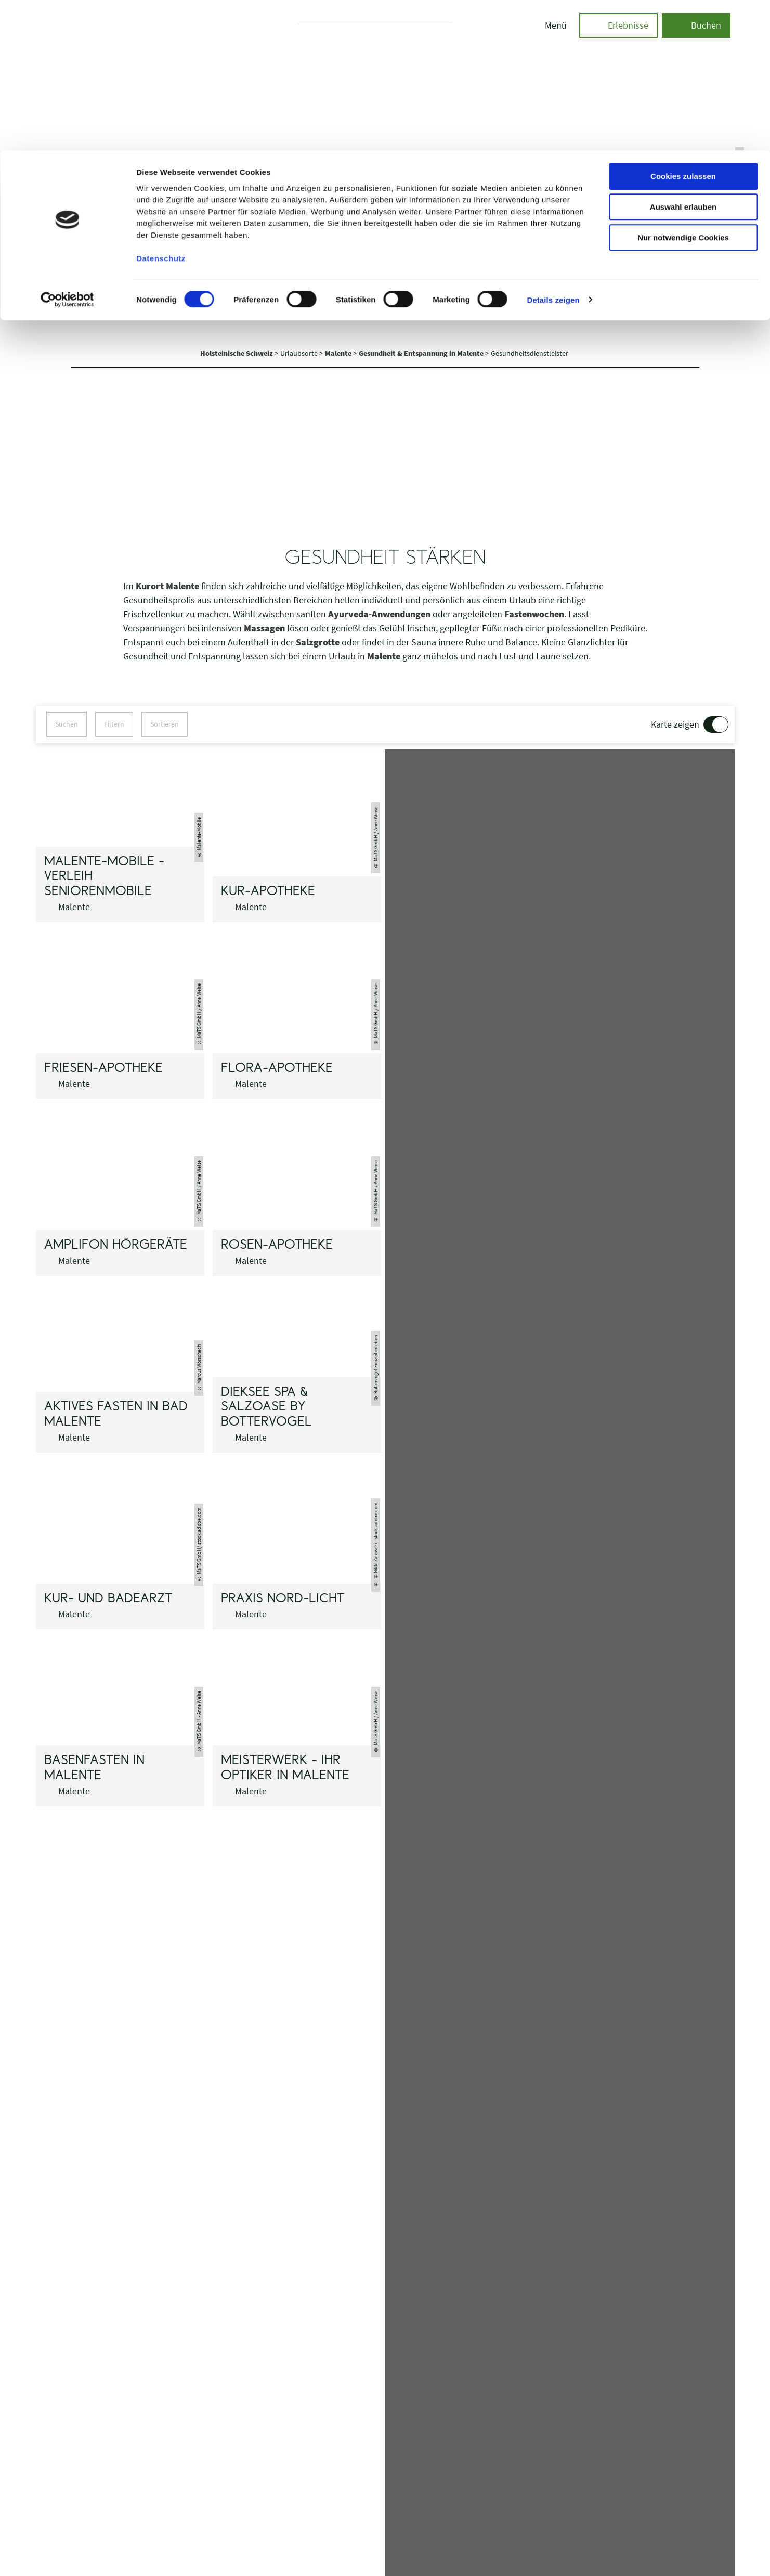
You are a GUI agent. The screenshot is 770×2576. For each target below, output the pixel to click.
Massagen (264, 628)
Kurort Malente (167, 586)
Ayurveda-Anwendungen (379, 614)
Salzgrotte (318, 642)
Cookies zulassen (683, 25)
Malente (339, 353)
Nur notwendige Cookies (683, 87)
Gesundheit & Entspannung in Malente (422, 353)
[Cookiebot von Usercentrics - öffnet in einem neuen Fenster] (67, 149)
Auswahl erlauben (683, 56)
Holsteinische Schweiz (237, 353)
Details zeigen (553, 149)
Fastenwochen (534, 614)
